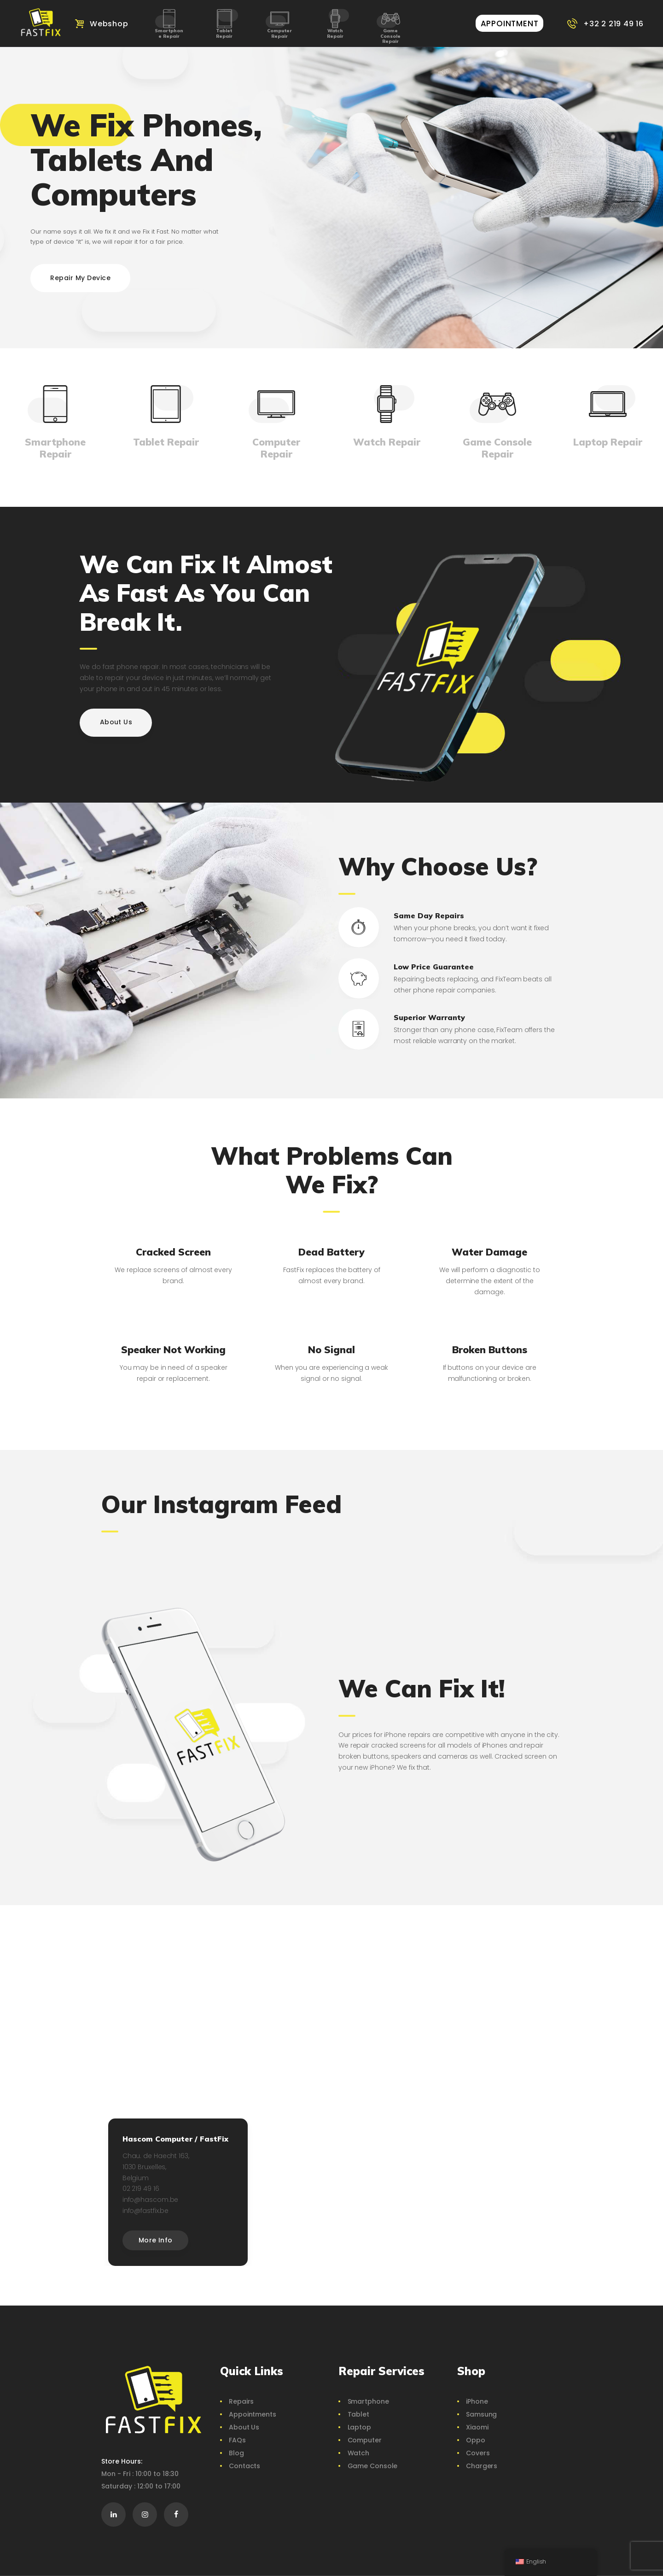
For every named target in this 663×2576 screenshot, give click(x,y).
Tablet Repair (224, 33)
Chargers (481, 2465)
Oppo (475, 2440)
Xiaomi (477, 2427)
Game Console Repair (390, 36)
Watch (359, 2453)
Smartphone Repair (169, 33)
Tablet (358, 2414)
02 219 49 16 (140, 2188)
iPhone (477, 2401)
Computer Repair (279, 33)
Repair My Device (80, 277)
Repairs (241, 2401)
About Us (244, 2427)
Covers (477, 2453)
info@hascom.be (150, 2199)
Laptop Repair (607, 442)
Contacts (244, 2465)
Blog (236, 2453)
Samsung (481, 2414)
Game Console (373, 2465)
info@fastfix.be (145, 2210)
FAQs (237, 2440)
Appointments (252, 2414)
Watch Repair (335, 33)
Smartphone (368, 2401)
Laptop (359, 2427)
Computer (365, 2440)
